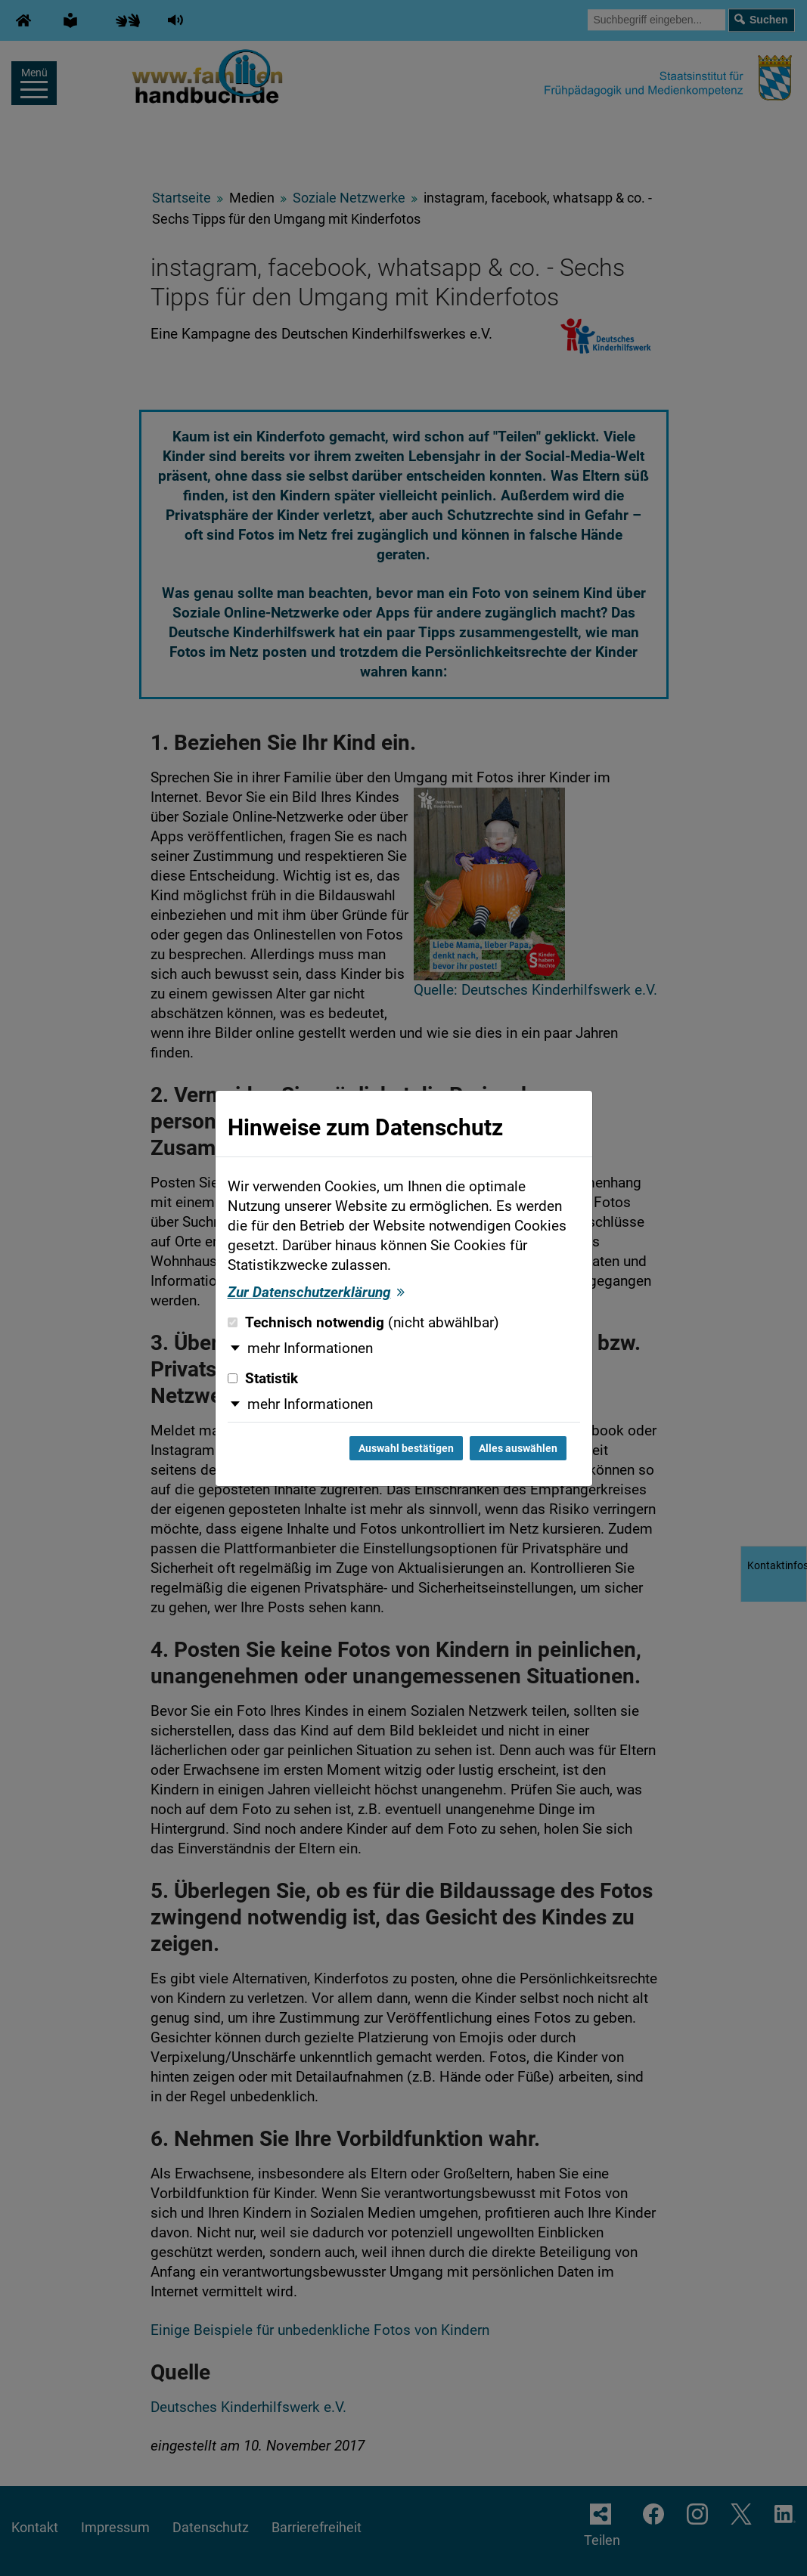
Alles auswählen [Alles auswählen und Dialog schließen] (518, 1448)
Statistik (263, 1378)
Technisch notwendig (363, 1322)
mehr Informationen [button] (310, 1348)
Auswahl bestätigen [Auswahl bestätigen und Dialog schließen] (406, 1448)
